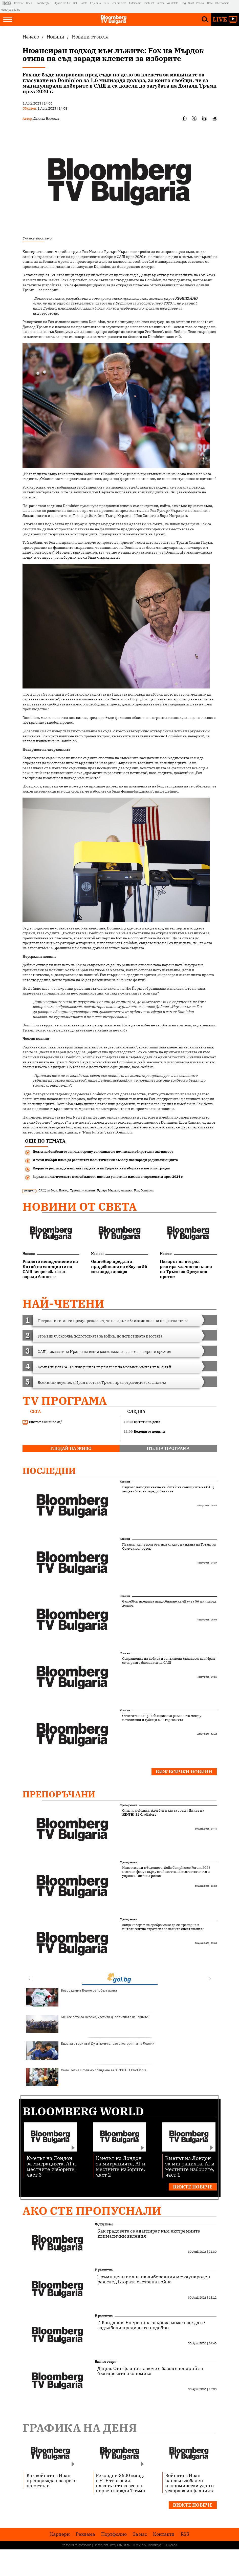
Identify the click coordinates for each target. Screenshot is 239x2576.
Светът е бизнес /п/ (42, 1422)
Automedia (135, 3)
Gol (75, 3)
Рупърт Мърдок (108, 1190)
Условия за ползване (76, 2545)
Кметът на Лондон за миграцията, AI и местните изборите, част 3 (51, 2166)
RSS (185, 2534)
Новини (29, 1253)
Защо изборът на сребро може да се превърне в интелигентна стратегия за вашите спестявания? (163, 1927)
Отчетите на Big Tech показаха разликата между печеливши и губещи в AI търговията (161, 1718)
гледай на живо (71, 1448)
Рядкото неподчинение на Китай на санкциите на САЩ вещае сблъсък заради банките (168, 1489)
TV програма (65, 1400)
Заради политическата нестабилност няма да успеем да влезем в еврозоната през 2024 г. (108, 1176)
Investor (19, 3)
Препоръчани (59, 1794)
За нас (140, 2534)
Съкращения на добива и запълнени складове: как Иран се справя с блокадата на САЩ (168, 1661)
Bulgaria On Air (61, 3)
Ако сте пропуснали (92, 2210)
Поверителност (104, 2545)
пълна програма (168, 1448)
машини (126, 1190)
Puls (106, 3)
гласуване (88, 1190)
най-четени (63, 1303)
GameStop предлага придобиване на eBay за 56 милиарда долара (169, 1603)
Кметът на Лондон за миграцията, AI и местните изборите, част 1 (189, 2166)
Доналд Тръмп (69, 1190)
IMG (7, 3)
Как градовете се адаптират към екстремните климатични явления (148, 2233)
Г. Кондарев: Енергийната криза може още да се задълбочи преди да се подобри (151, 2325)
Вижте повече (192, 2187)
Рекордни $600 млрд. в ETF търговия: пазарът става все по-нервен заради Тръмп (120, 2482)
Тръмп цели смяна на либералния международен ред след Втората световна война (153, 2279)
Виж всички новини (184, 1772)
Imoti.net (149, 3)
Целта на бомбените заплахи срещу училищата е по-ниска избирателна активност (103, 1151)
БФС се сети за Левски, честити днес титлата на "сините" (87, 2024)
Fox (136, 1190)
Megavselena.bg (10, 9)
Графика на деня (80, 2428)
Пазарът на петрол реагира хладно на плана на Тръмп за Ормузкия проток (169, 1547)
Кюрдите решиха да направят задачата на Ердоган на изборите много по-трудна (101, 1168)
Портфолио (114, 2534)
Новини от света (80, 1206)
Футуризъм (104, 2224)
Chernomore (222, 3)
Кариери (60, 2534)
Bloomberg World (83, 2111)
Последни (49, 1470)
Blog (183, 3)
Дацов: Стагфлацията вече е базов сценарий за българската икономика (150, 2371)
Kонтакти (164, 2534)
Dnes (29, 3)
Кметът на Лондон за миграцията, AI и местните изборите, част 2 (120, 2166)
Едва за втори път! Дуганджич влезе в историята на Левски (90, 2050)
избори (52, 1190)
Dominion (147, 1190)
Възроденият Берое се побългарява (71, 1997)
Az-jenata (95, 3)
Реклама (85, 2534)
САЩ (42, 1190)
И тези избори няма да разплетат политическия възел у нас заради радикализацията (105, 1160)
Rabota (161, 3)
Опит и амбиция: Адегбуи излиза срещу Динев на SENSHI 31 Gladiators (163, 1813)
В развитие (104, 2270)
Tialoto (83, 3)
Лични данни (126, 2545)
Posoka (200, 3)
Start (191, 3)
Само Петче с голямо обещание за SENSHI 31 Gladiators (86, 2077)
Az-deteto (172, 3)
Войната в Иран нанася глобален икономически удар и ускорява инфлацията (190, 2482)
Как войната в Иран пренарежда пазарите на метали (52, 2480)
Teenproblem (118, 3)
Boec (210, 3)
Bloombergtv (42, 3)
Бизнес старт (105, 2361)
